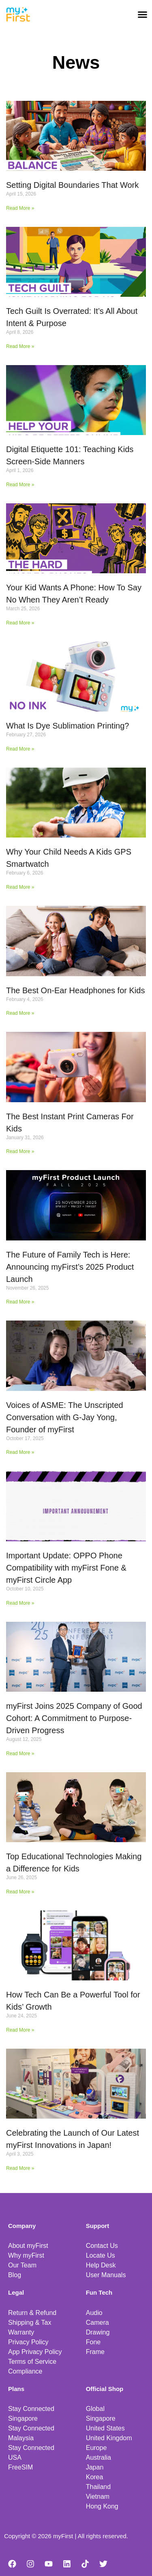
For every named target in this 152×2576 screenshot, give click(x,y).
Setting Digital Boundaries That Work (72, 185)
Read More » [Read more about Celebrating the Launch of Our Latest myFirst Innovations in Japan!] (20, 2168)
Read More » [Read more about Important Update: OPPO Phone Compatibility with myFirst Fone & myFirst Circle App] (20, 1603)
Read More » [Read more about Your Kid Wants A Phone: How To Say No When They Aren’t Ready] (20, 623)
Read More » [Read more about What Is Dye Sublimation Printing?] (20, 749)
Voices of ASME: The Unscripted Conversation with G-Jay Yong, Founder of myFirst (64, 1417)
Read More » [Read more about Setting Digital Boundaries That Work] (20, 208)
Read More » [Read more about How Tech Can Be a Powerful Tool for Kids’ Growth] (20, 2030)
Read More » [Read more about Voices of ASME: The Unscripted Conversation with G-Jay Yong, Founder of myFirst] (20, 1452)
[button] (142, 14)
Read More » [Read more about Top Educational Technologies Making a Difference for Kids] (20, 1892)
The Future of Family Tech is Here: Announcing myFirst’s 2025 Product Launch (70, 1267)
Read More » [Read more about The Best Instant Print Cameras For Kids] (20, 1151)
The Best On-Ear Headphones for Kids (75, 990)
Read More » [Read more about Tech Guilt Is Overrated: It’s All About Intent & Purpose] (20, 346)
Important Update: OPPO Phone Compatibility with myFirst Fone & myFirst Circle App (66, 1567)
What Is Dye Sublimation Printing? (67, 725)
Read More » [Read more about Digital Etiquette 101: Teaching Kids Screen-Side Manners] (20, 484)
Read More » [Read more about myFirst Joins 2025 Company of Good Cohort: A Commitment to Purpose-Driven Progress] (20, 1753)
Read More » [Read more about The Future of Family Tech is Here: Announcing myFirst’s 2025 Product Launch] (20, 1302)
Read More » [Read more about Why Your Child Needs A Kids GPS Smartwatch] (20, 887)
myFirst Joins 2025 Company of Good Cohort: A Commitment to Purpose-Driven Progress (74, 1718)
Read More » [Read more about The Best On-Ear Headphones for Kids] (20, 1013)
